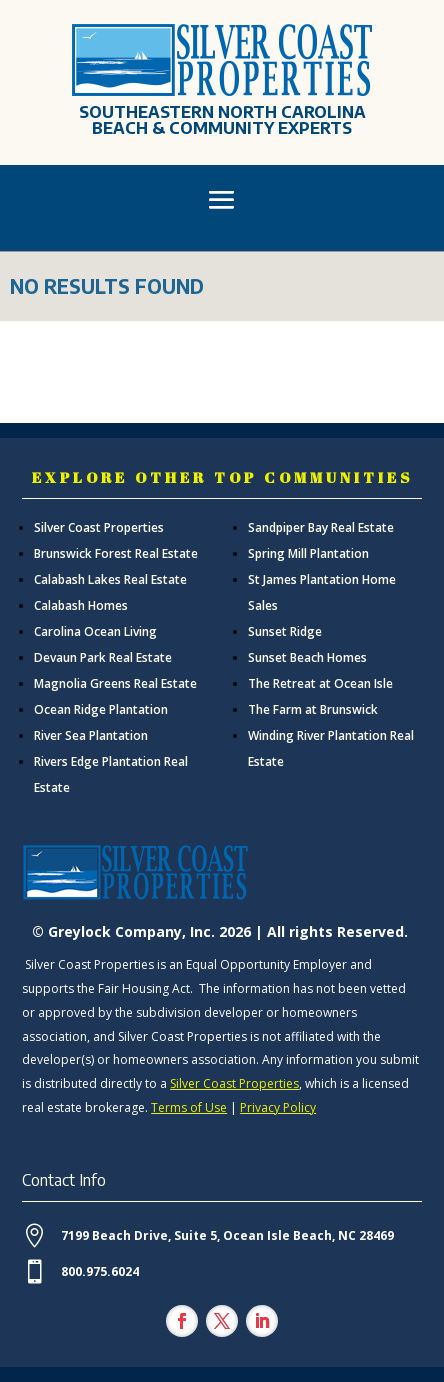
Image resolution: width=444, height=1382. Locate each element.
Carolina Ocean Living (95, 631)
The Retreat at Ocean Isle (320, 683)
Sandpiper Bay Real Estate (321, 527)
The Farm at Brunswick (313, 709)
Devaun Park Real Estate (103, 657)
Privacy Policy (278, 1107)
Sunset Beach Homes (307, 657)
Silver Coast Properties (99, 527)
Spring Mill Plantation (308, 553)
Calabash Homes (81, 605)
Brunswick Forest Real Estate (116, 553)
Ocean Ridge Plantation (101, 709)
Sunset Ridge (285, 631)
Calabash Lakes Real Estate (110, 579)
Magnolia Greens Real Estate (115, 683)
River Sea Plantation (91, 735)
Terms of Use (189, 1107)
